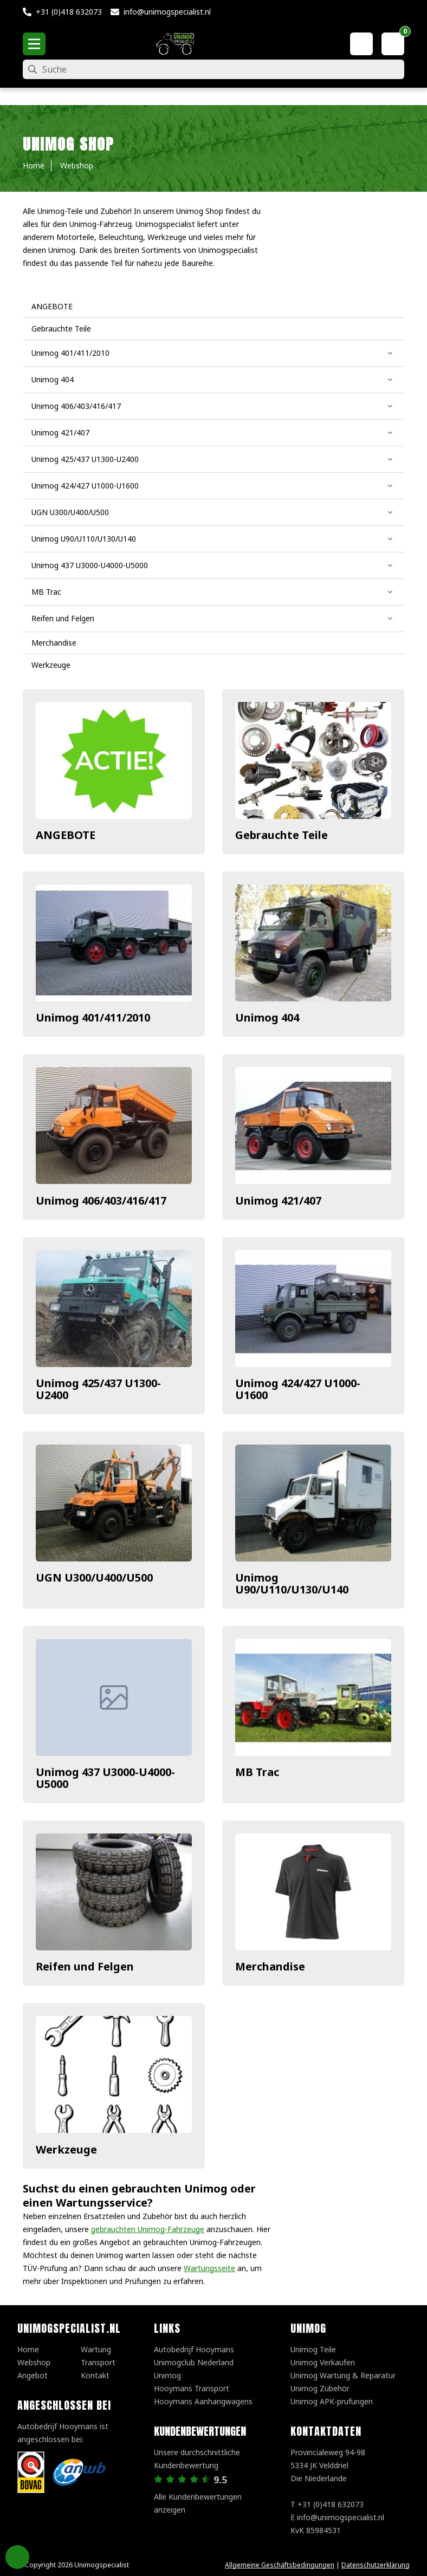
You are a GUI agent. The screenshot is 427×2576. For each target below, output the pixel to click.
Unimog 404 (267, 1017)
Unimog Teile (313, 2349)
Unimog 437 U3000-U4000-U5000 (105, 1778)
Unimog (167, 2375)
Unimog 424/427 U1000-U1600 (297, 1389)
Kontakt (95, 2375)
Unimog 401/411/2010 (93, 1017)
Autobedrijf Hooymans (194, 2349)
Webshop (33, 2362)
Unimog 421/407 (278, 1200)
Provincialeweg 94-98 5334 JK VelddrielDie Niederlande (327, 2465)
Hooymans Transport (191, 2388)
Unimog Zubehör (320, 2388)
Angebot (32, 2375)
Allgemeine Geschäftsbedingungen (279, 2565)
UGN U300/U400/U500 (94, 1577)
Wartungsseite (209, 2268)
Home (28, 2349)
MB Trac (257, 1772)
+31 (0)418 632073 (69, 11)
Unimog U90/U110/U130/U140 (291, 1583)
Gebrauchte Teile (281, 835)
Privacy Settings (17, 2557)
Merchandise (270, 1966)
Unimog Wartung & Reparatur (343, 2375)
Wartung (96, 2349)
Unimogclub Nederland (194, 2362)
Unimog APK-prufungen (331, 2401)
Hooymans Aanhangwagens (203, 2401)
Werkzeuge (66, 2149)
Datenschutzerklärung (375, 2565)
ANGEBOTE (65, 835)
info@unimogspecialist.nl (167, 11)
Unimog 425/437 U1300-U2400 (98, 1389)
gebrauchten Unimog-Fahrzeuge (147, 2229)
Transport (98, 2362)
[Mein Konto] (361, 43)
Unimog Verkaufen (322, 2362)
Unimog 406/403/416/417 (101, 1200)
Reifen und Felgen (85, 1966)
